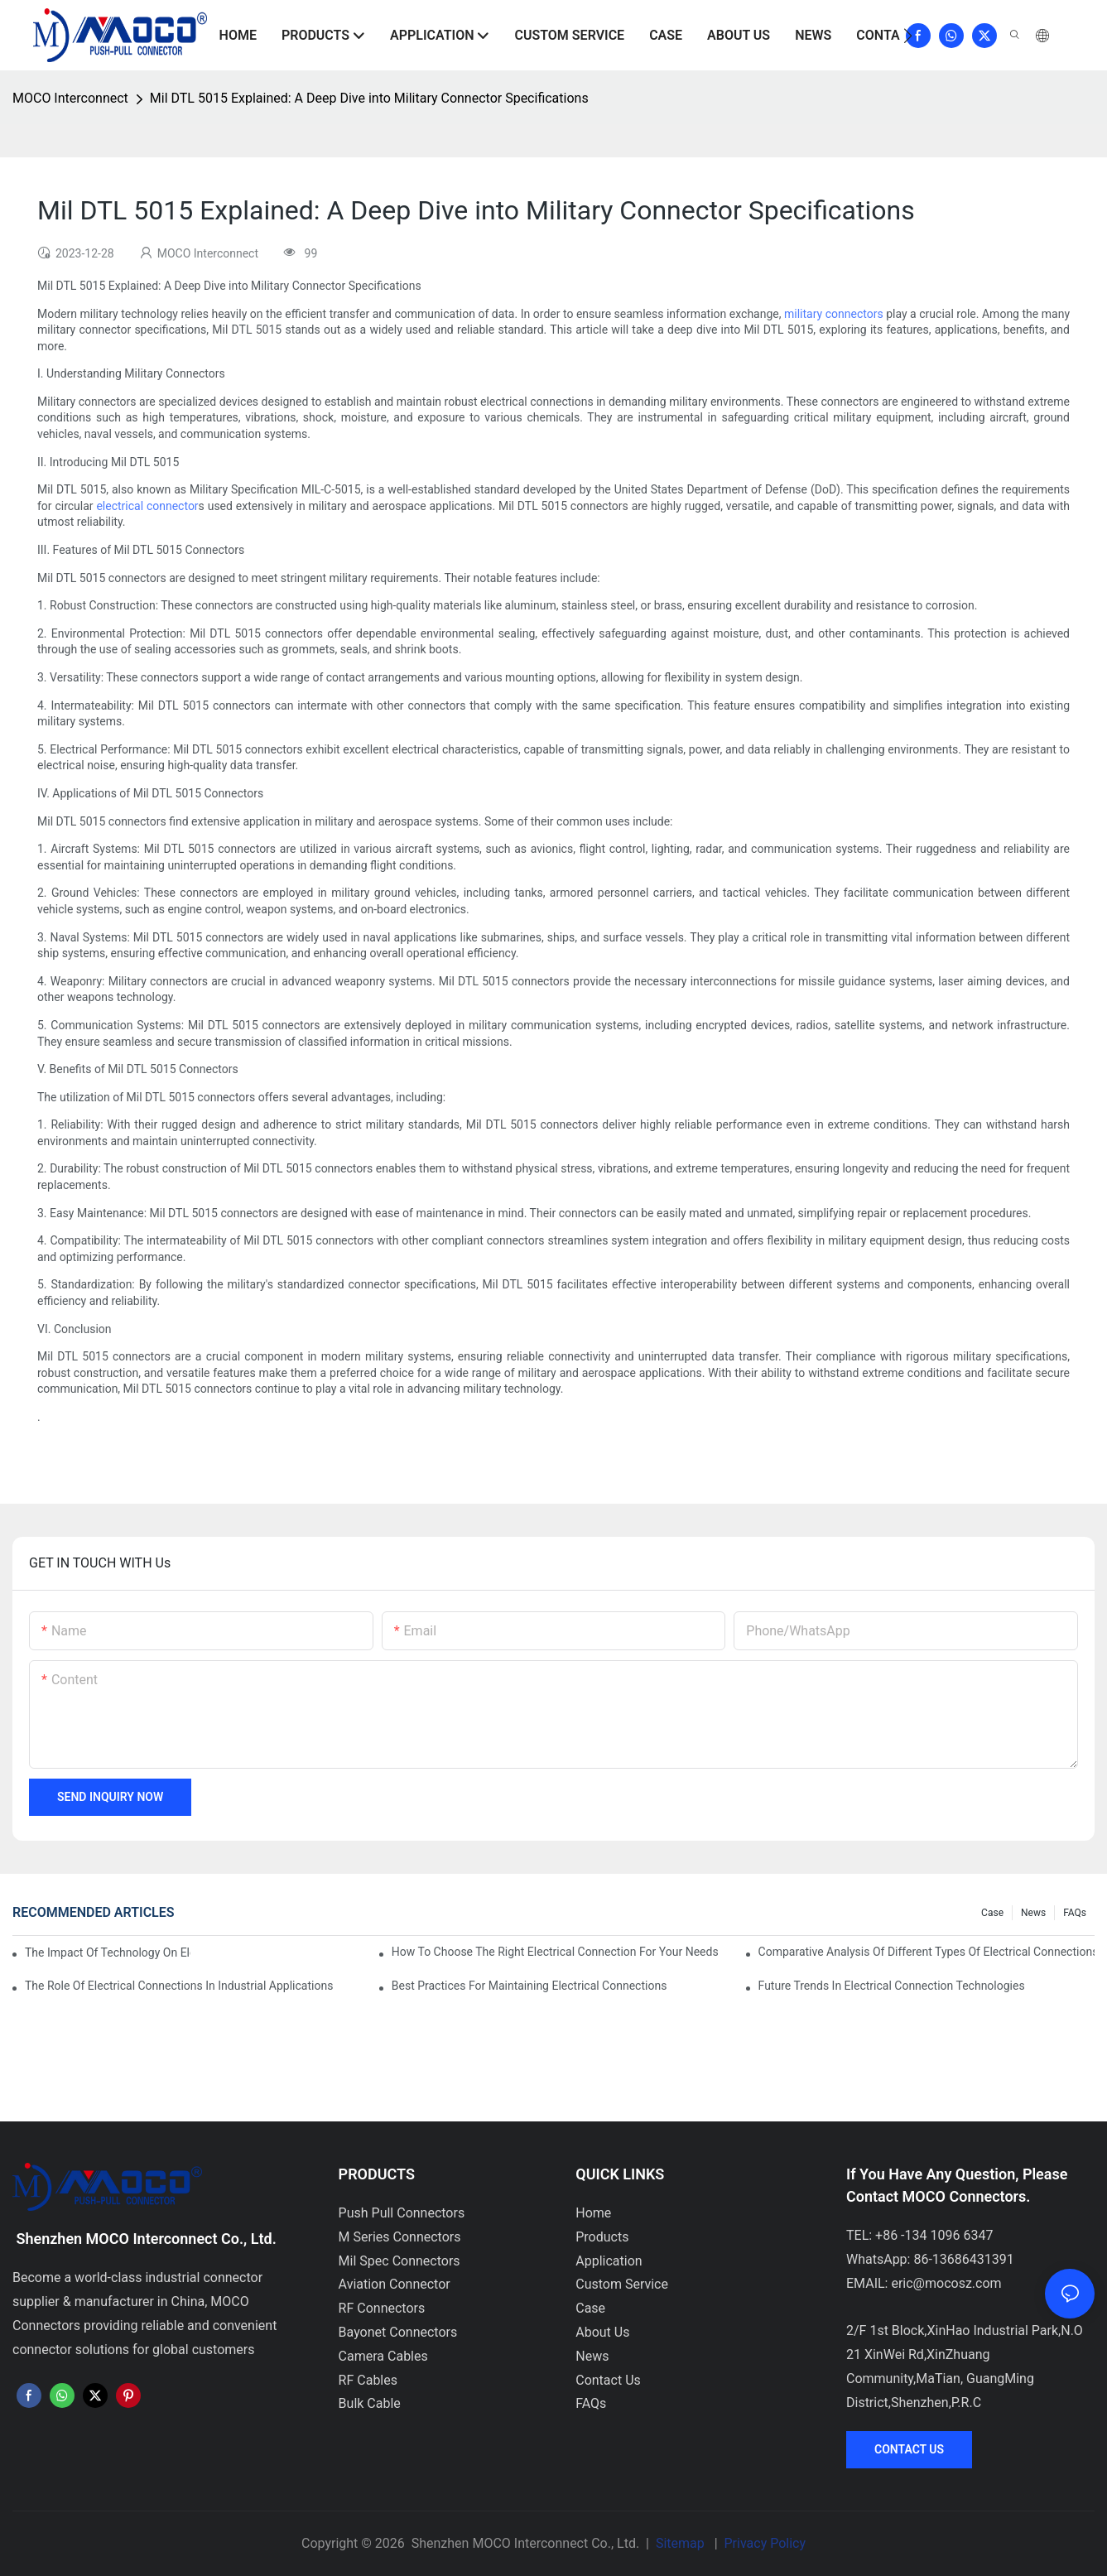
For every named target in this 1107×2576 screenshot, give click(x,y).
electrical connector (147, 506)
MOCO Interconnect (70, 98)
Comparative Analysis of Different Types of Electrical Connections (926, 1951)
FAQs (1074, 1913)
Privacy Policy (765, 2543)
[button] (907, 35)
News (1033, 1913)
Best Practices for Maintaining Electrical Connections (529, 1985)
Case (992, 1913)
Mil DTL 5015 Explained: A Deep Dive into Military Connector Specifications (369, 98)
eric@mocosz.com (946, 2283)
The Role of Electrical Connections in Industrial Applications (179, 1985)
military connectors (833, 313)
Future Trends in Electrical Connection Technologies (891, 1985)
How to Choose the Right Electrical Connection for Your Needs (555, 1951)
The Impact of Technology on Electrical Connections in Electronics (107, 1952)
